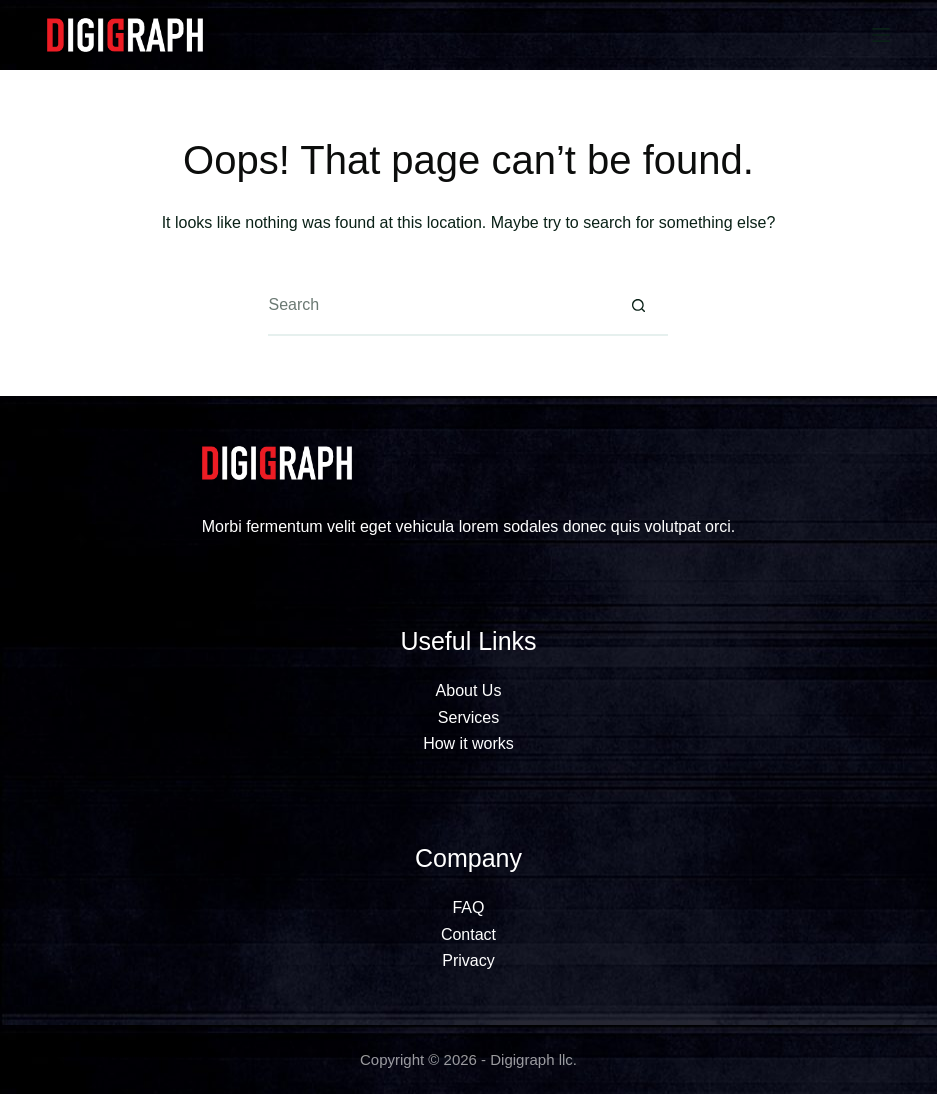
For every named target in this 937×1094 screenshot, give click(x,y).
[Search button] (638, 306)
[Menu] (881, 35)
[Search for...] (438, 306)
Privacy (468, 960)
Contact (468, 934)
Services (468, 717)
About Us (469, 690)
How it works (468, 743)
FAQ (468, 907)
